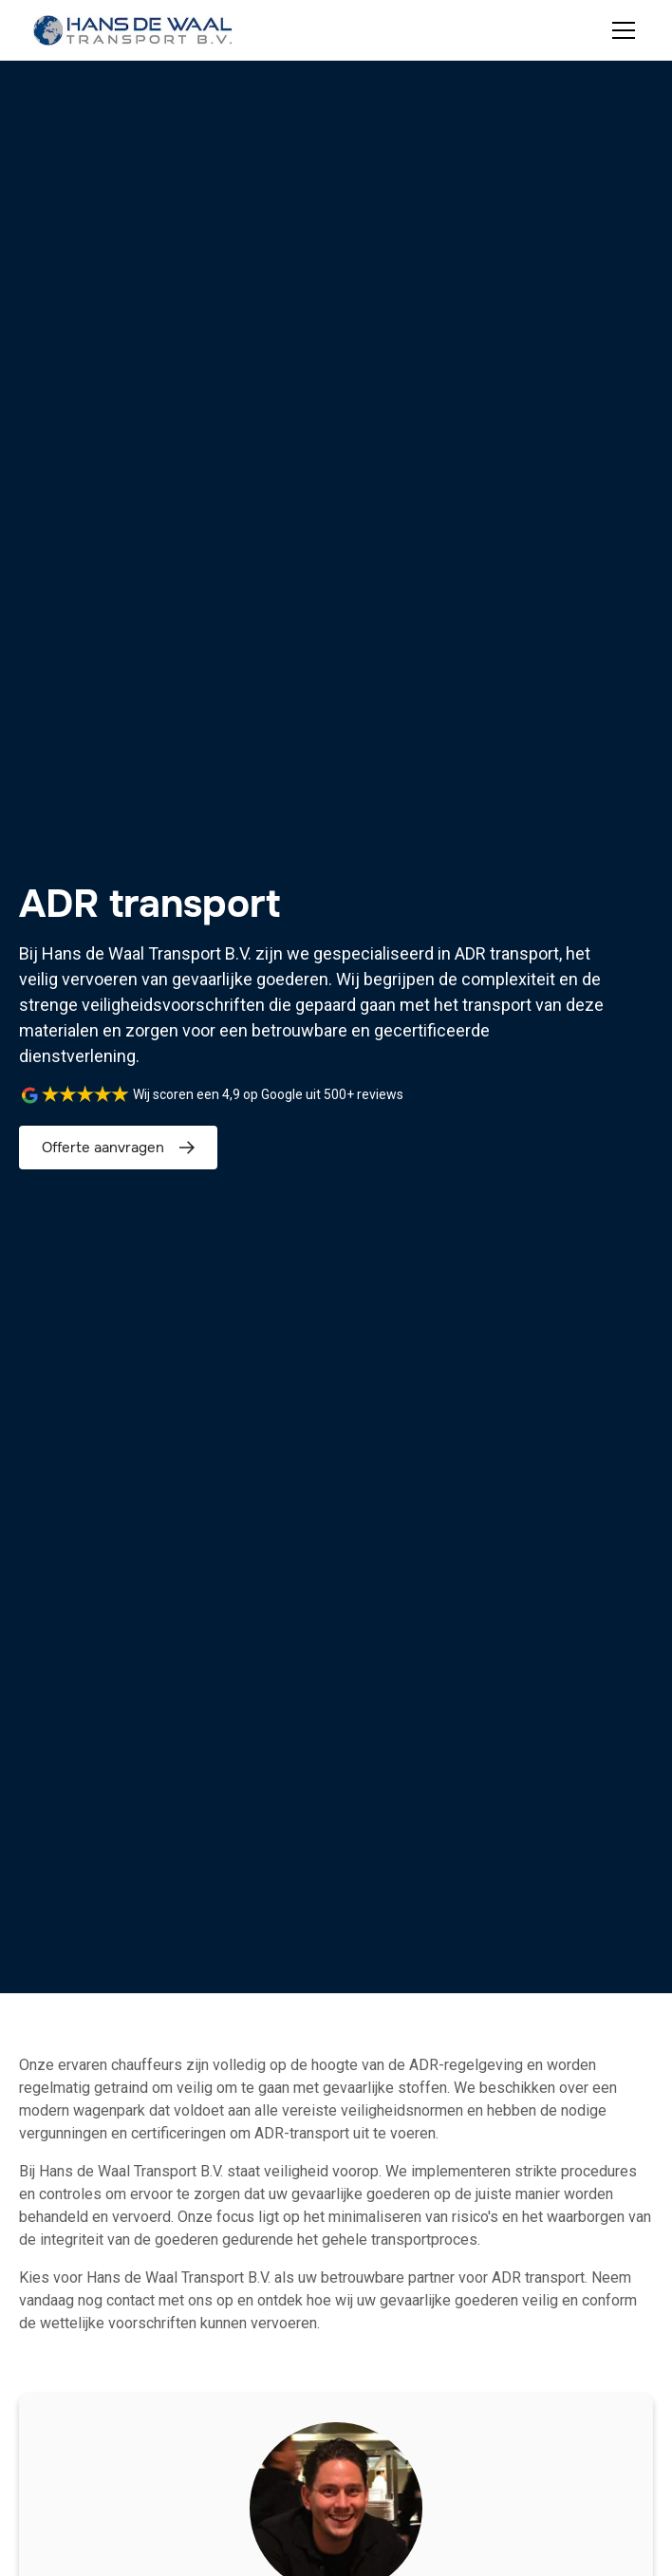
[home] (133, 30)
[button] (620, 30)
